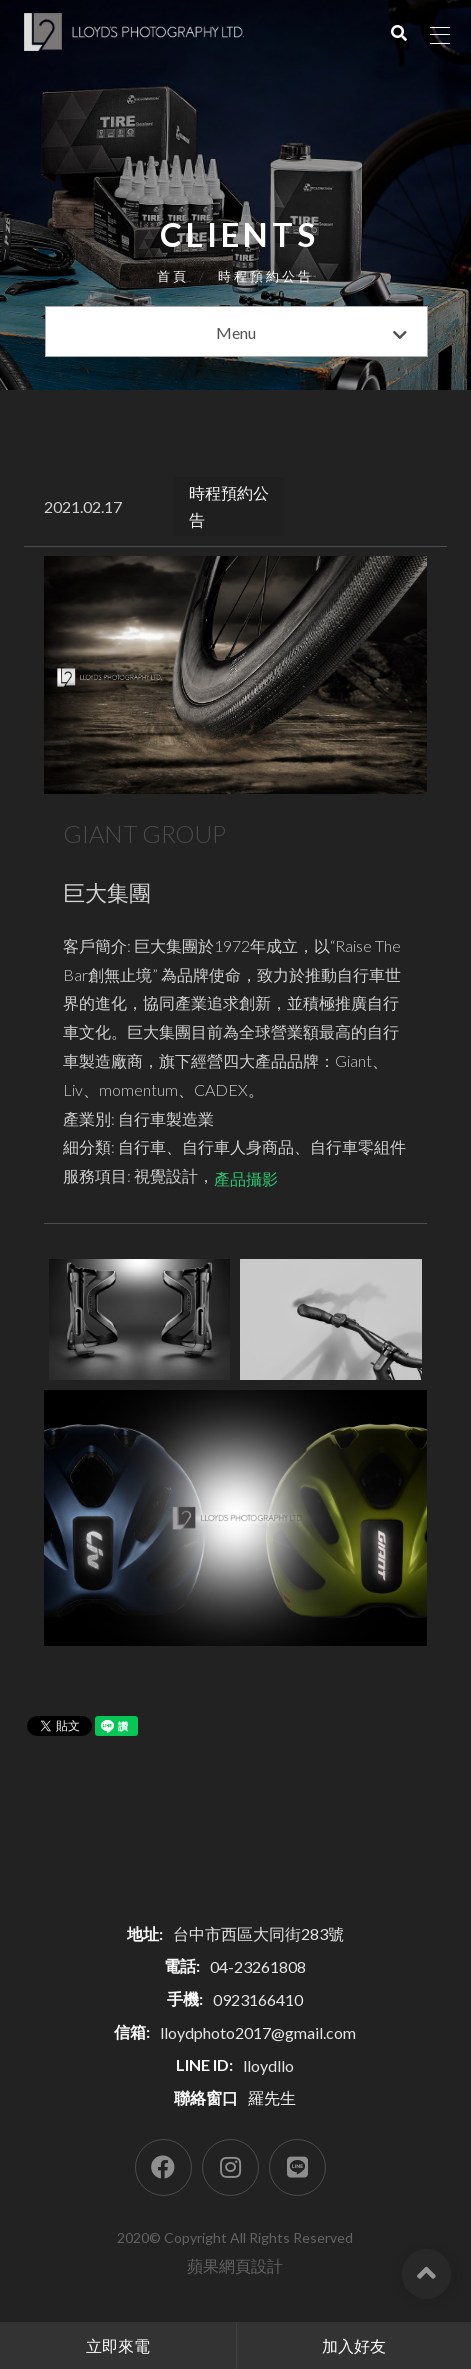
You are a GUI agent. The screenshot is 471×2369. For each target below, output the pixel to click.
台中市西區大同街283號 (258, 1933)
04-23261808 (258, 1966)
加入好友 (354, 2345)
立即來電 (118, 2345)
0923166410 (258, 1999)
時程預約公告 (266, 276)
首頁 (173, 276)
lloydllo (268, 2065)
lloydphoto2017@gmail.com (258, 2032)
